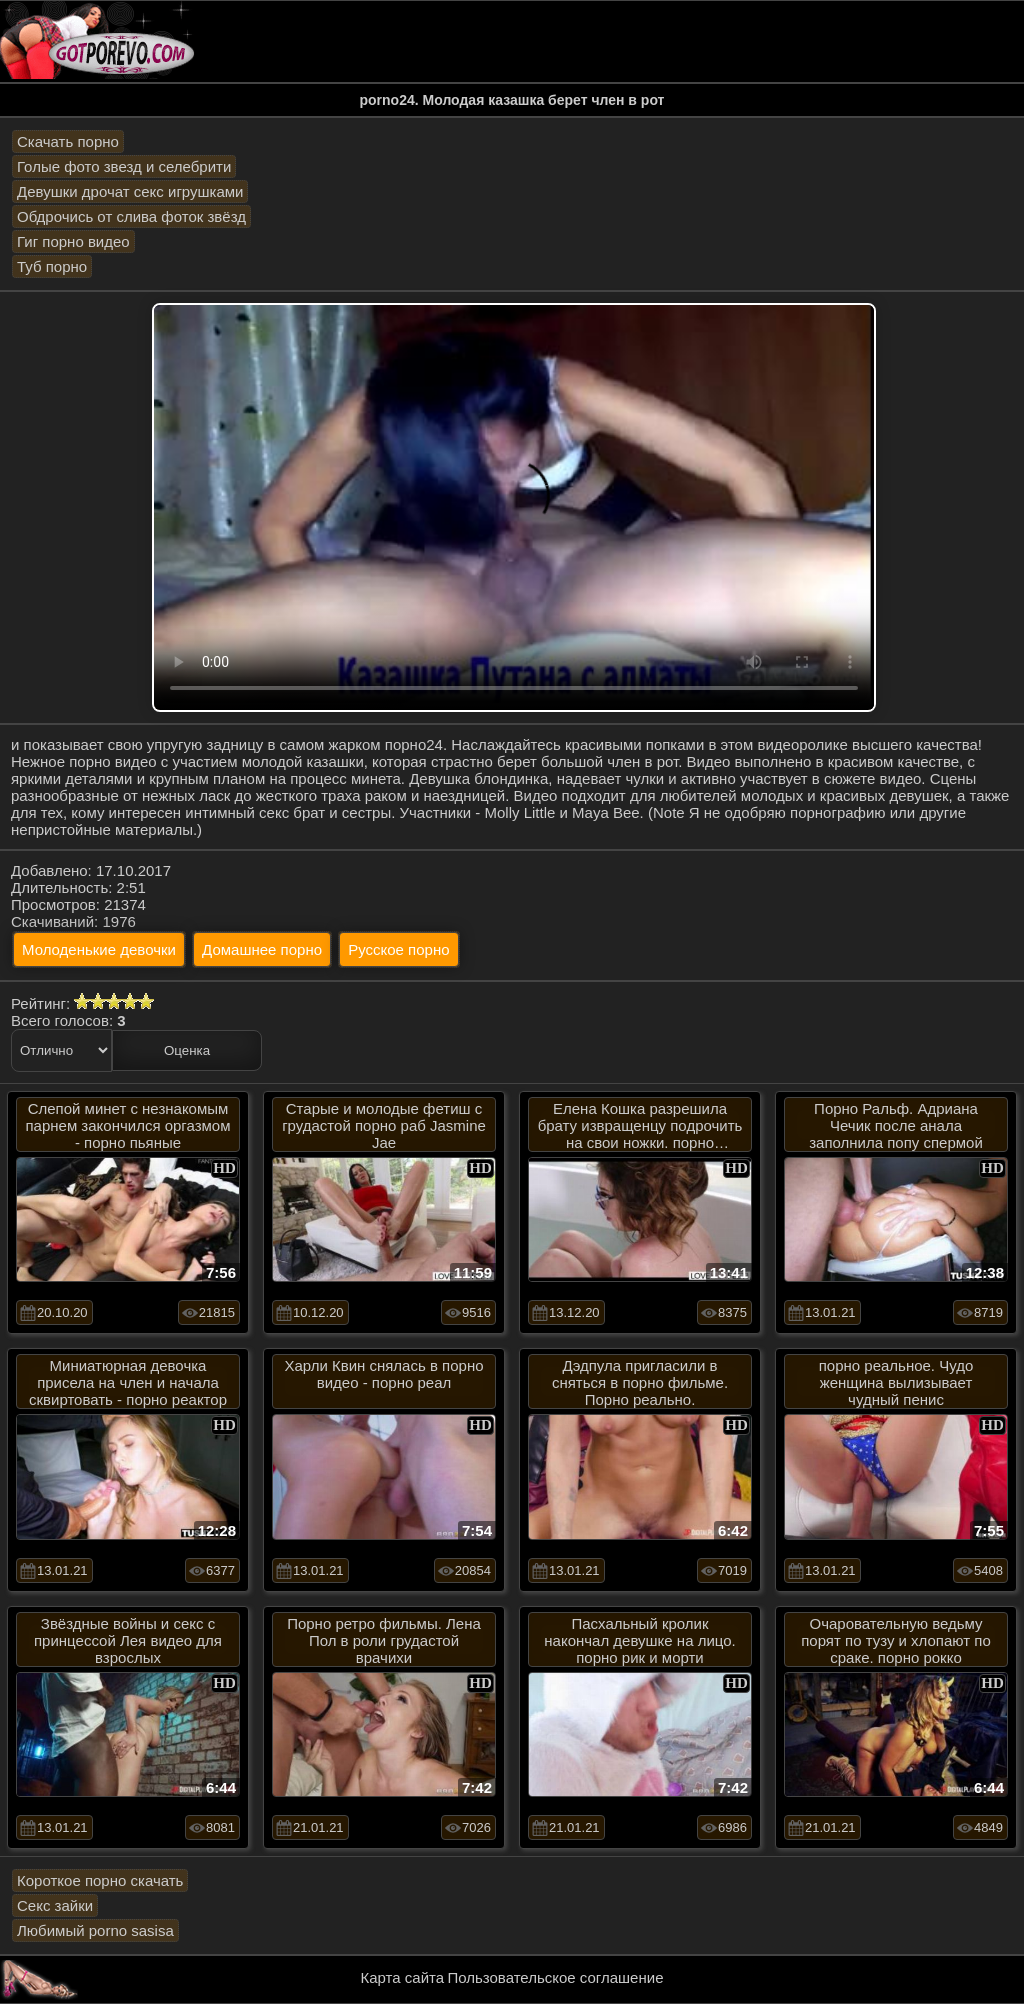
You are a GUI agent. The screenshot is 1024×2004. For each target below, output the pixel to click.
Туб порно (52, 266)
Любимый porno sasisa (95, 1930)
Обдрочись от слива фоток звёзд (131, 216)
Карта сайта (403, 1977)
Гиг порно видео (73, 241)
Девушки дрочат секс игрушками (130, 191)
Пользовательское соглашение (555, 1977)
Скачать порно (68, 141)
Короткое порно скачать (100, 1880)
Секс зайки (55, 1905)
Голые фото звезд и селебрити (124, 166)
